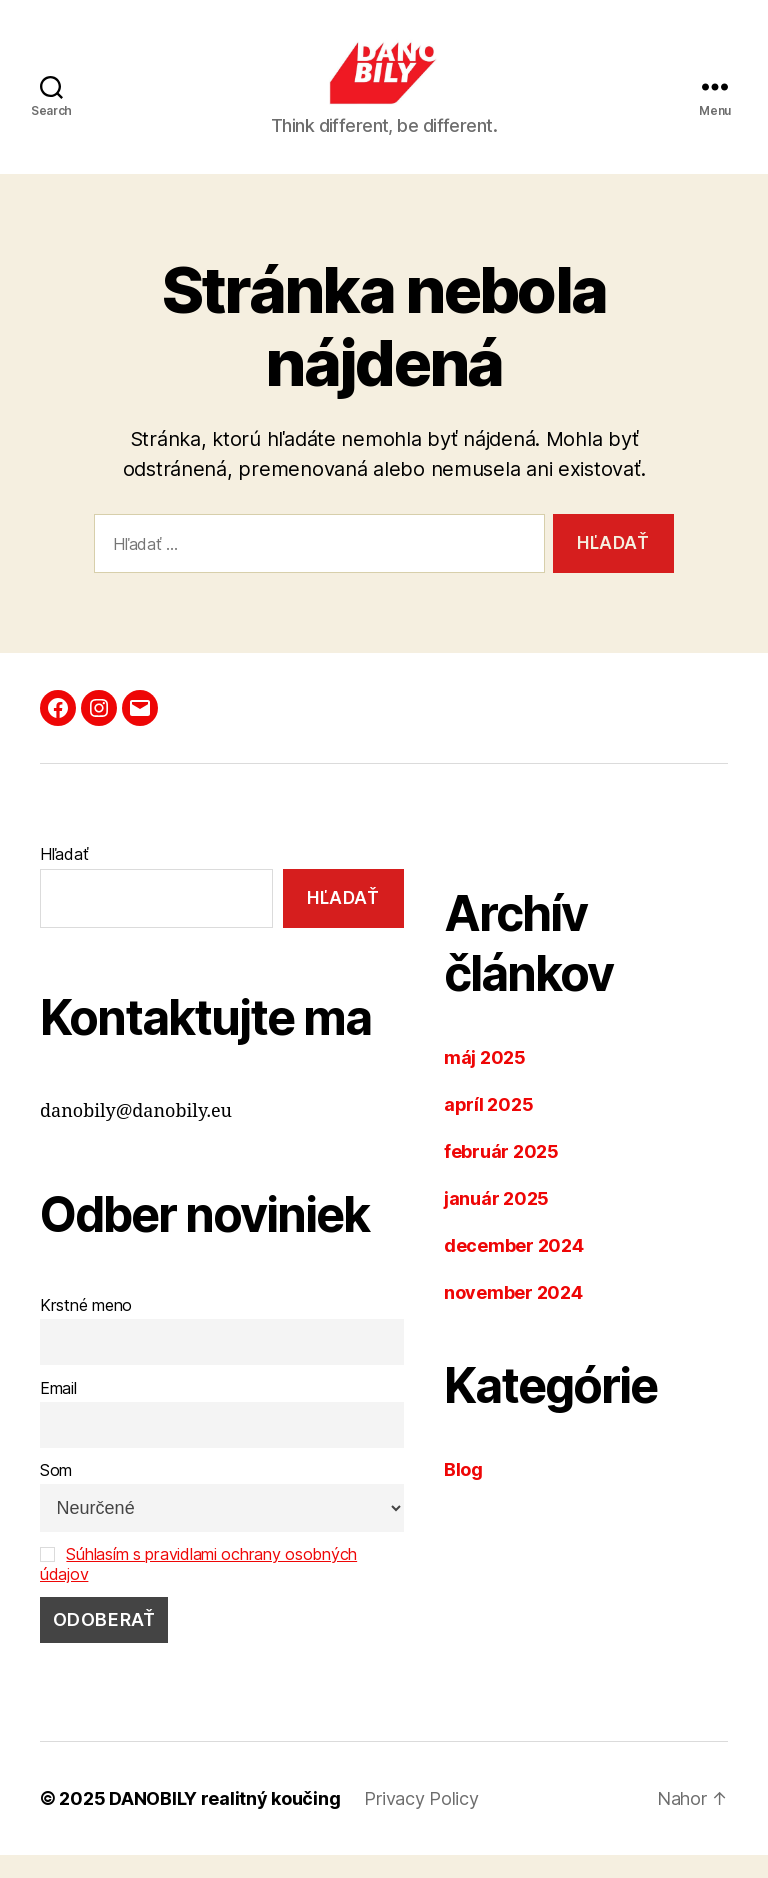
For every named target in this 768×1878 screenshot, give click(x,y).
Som (56, 1494)
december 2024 (514, 1268)
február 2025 (501, 1174)
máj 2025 (485, 1080)
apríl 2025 (488, 1127)
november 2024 (513, 1315)
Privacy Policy (421, 1821)
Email (58, 1411)
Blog (463, 1492)
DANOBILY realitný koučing (224, 1821)
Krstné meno (86, 1328)
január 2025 (496, 1221)
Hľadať (64, 877)
